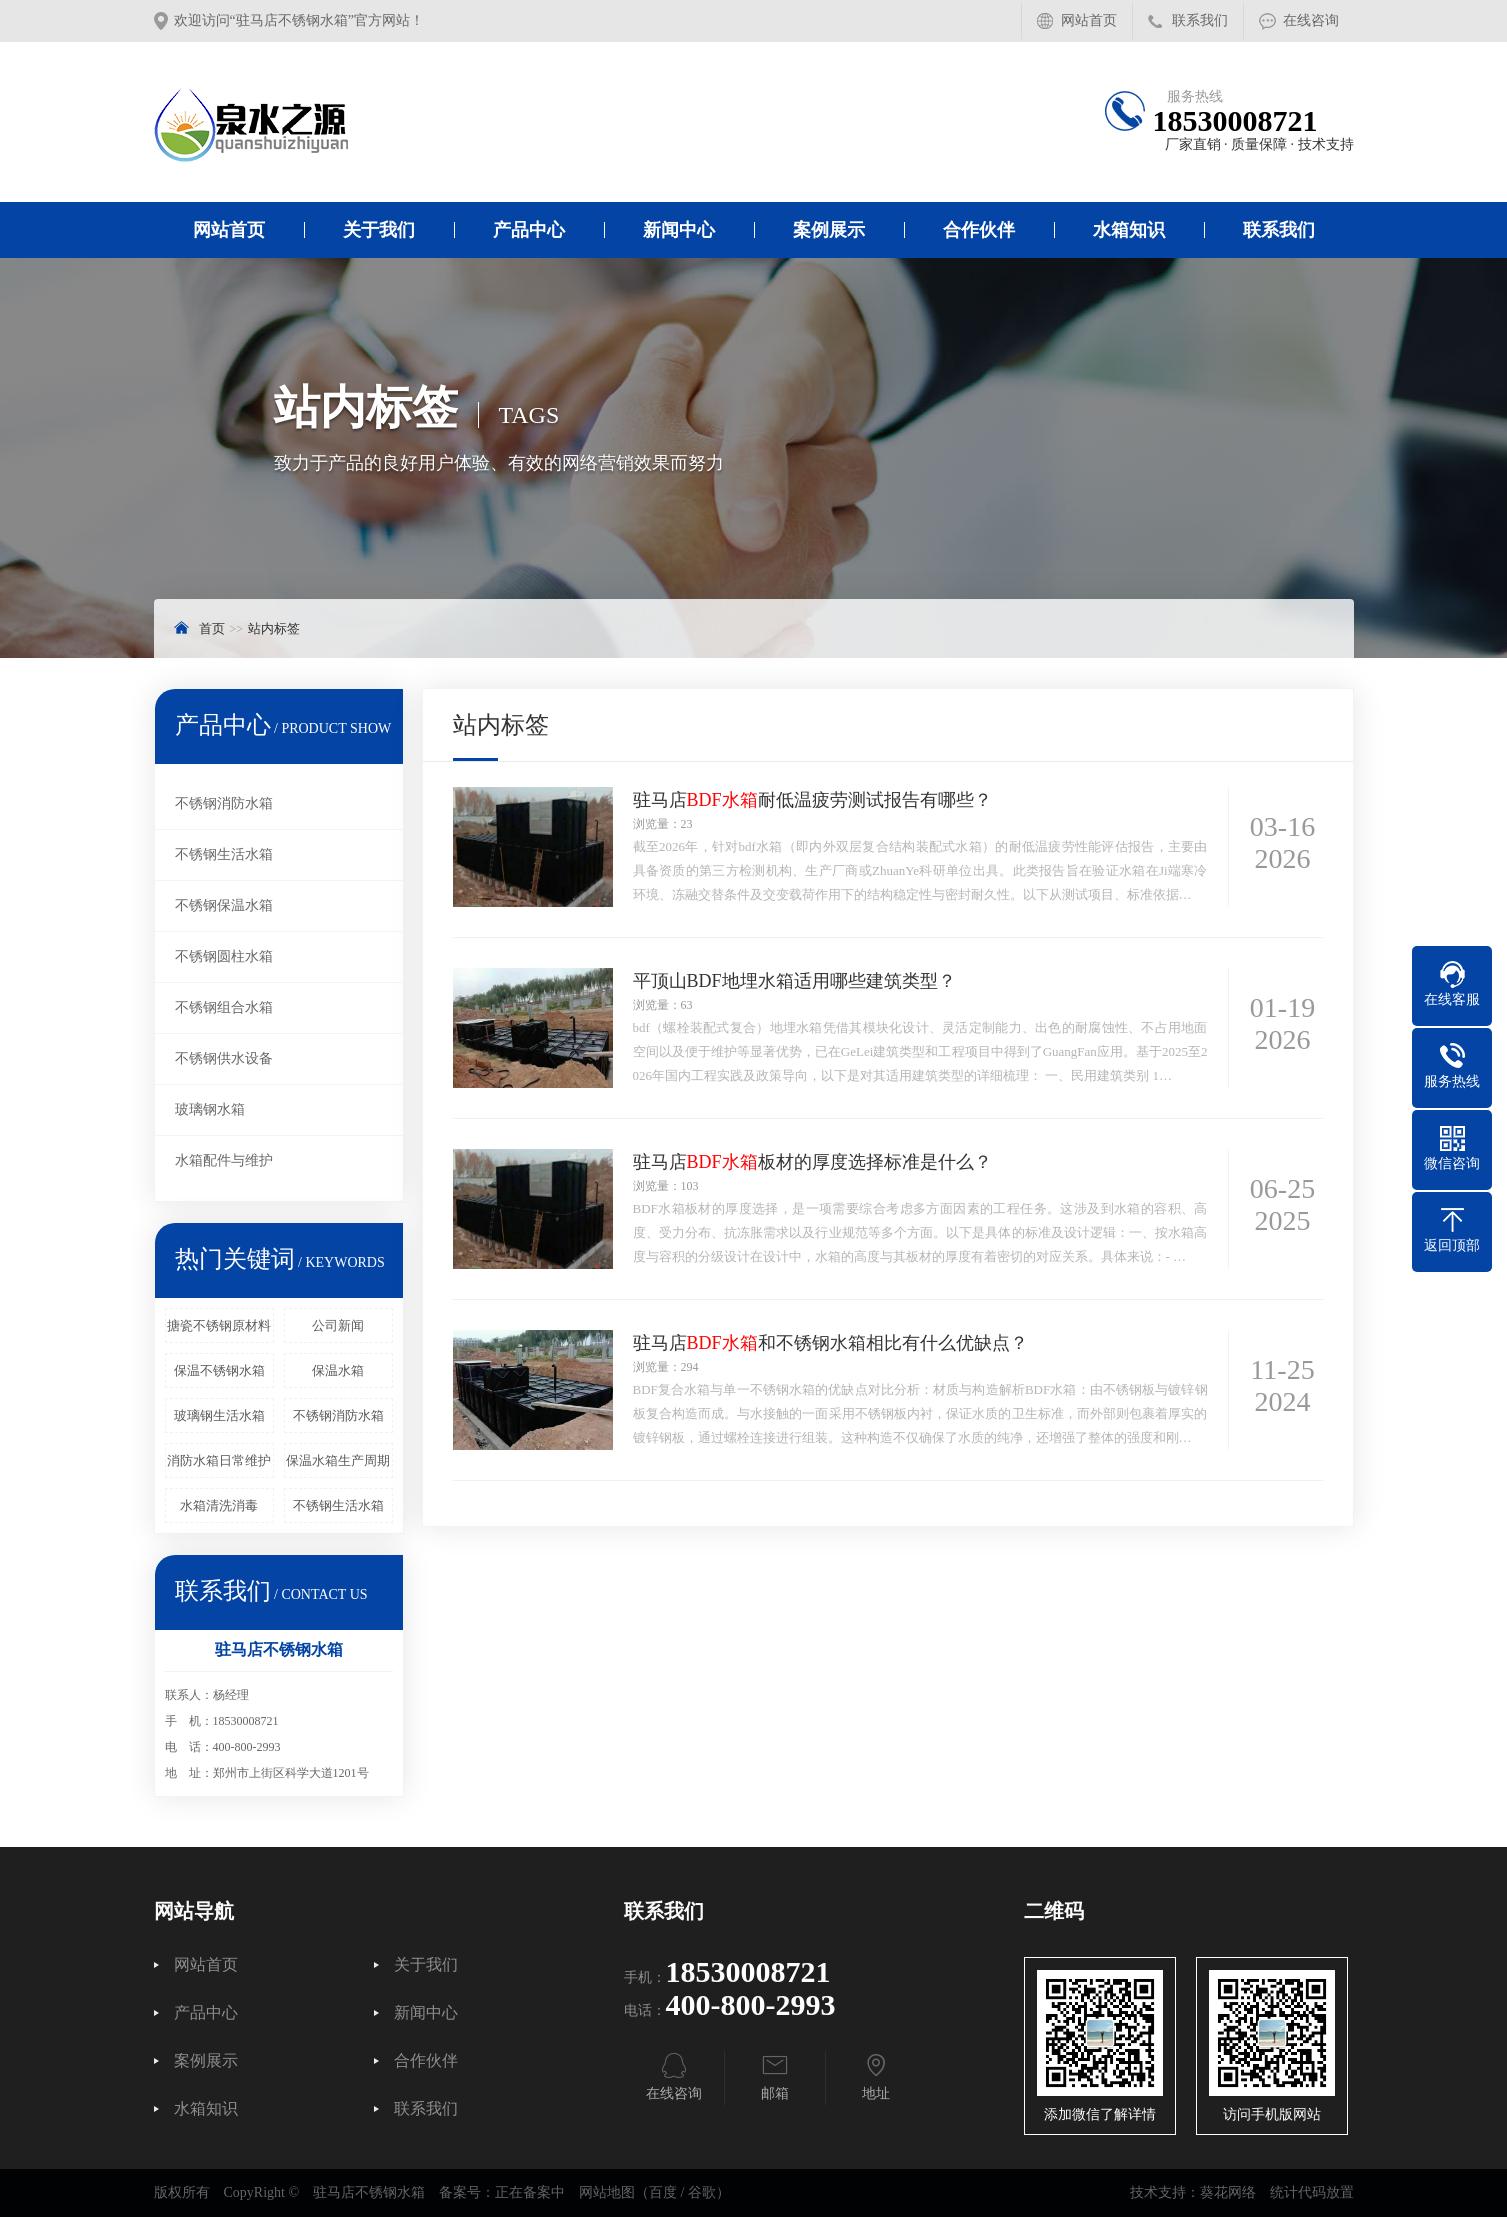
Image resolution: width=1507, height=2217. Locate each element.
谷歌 (702, 2192)
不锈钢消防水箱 (224, 803)
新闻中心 (679, 230)
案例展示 (829, 230)
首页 (212, 628)
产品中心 (529, 230)
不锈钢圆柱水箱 (224, 956)
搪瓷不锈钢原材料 (219, 1325)
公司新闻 (338, 1325)
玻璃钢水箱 (210, 1109)
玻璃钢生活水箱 (219, 1415)
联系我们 (1200, 20)
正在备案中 (530, 2192)
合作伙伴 (979, 230)
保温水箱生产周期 (338, 1460)
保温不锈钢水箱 (219, 1370)
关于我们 (379, 230)
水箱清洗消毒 (219, 1505)
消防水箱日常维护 (219, 1460)
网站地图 (607, 2192)
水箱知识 (1129, 230)
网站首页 (1089, 20)
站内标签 (274, 628)
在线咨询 (1311, 20)
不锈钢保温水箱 (224, 905)
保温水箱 (338, 1370)
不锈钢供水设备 (224, 1058)
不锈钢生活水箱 (224, 854)
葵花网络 (1228, 2192)
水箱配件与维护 (224, 1160)
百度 (663, 2192)
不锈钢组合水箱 (224, 1007)
